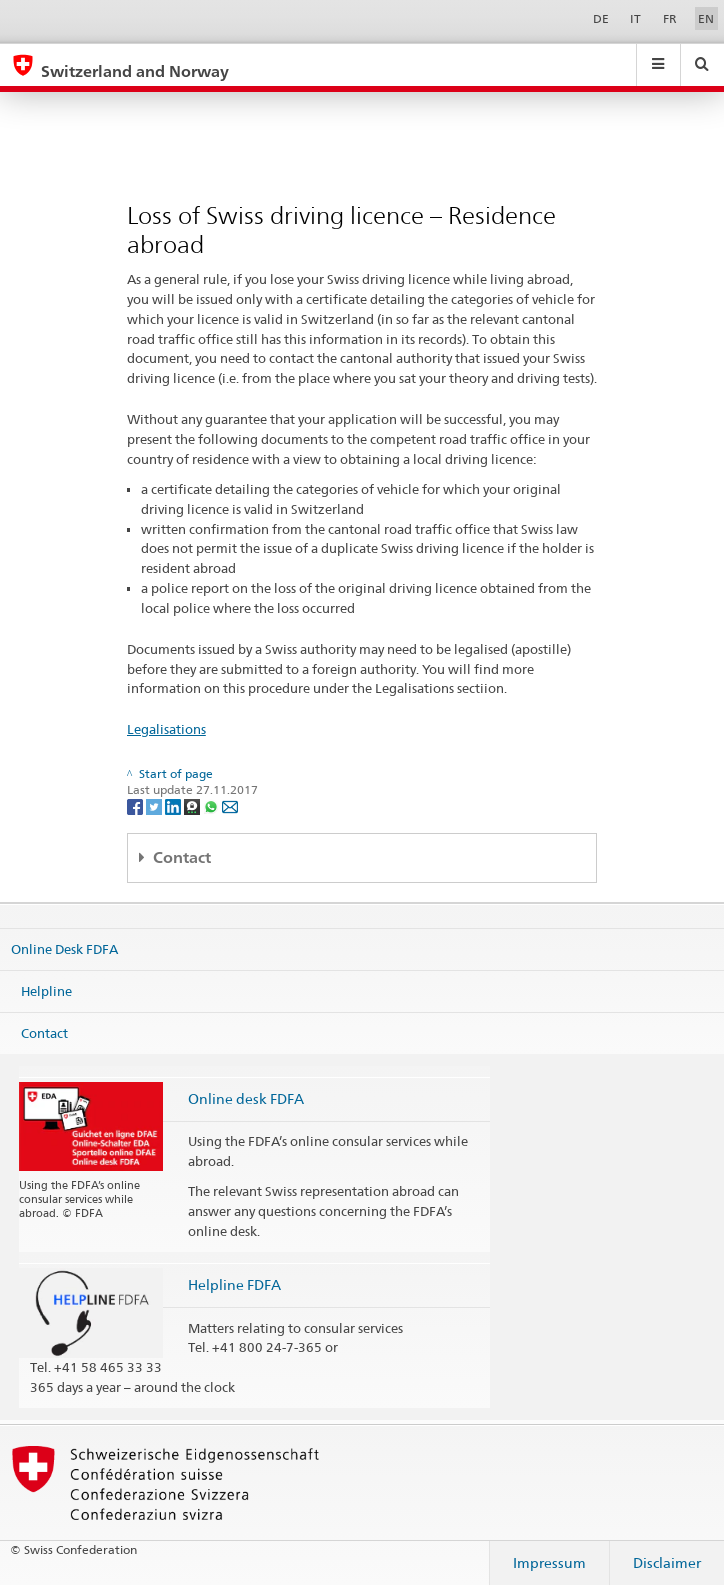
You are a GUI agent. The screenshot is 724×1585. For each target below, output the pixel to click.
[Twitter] (155, 805)
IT (635, 18)
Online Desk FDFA (64, 949)
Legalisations (166, 729)
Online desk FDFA (246, 1098)
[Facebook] (136, 805)
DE (601, 18)
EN (706, 18)
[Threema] (193, 805)
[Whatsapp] (212, 805)
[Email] (230, 805)
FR (670, 18)
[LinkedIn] (174, 805)
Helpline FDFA (234, 1284)
